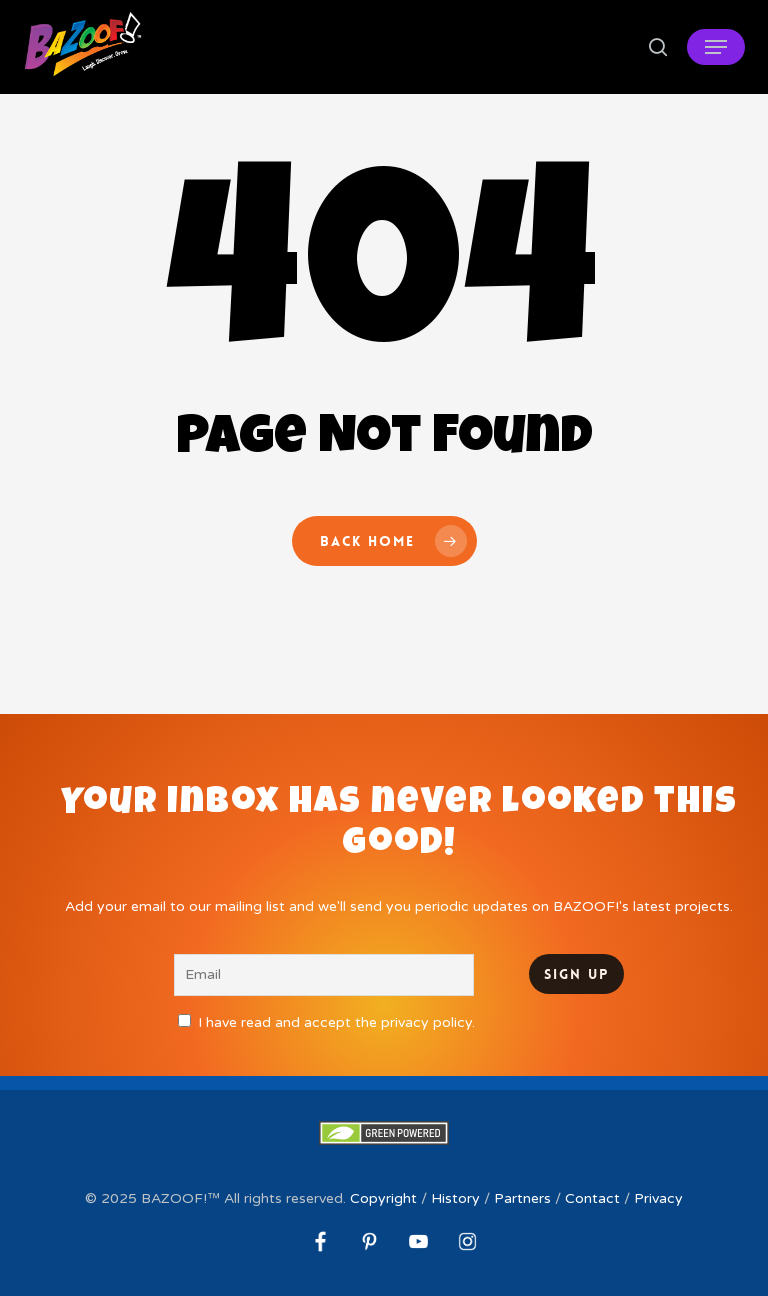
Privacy (658, 1198)
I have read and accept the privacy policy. (336, 1022)
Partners (522, 1198)
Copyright (383, 1198)
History (455, 1198)
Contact (592, 1198)
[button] (716, 47)
